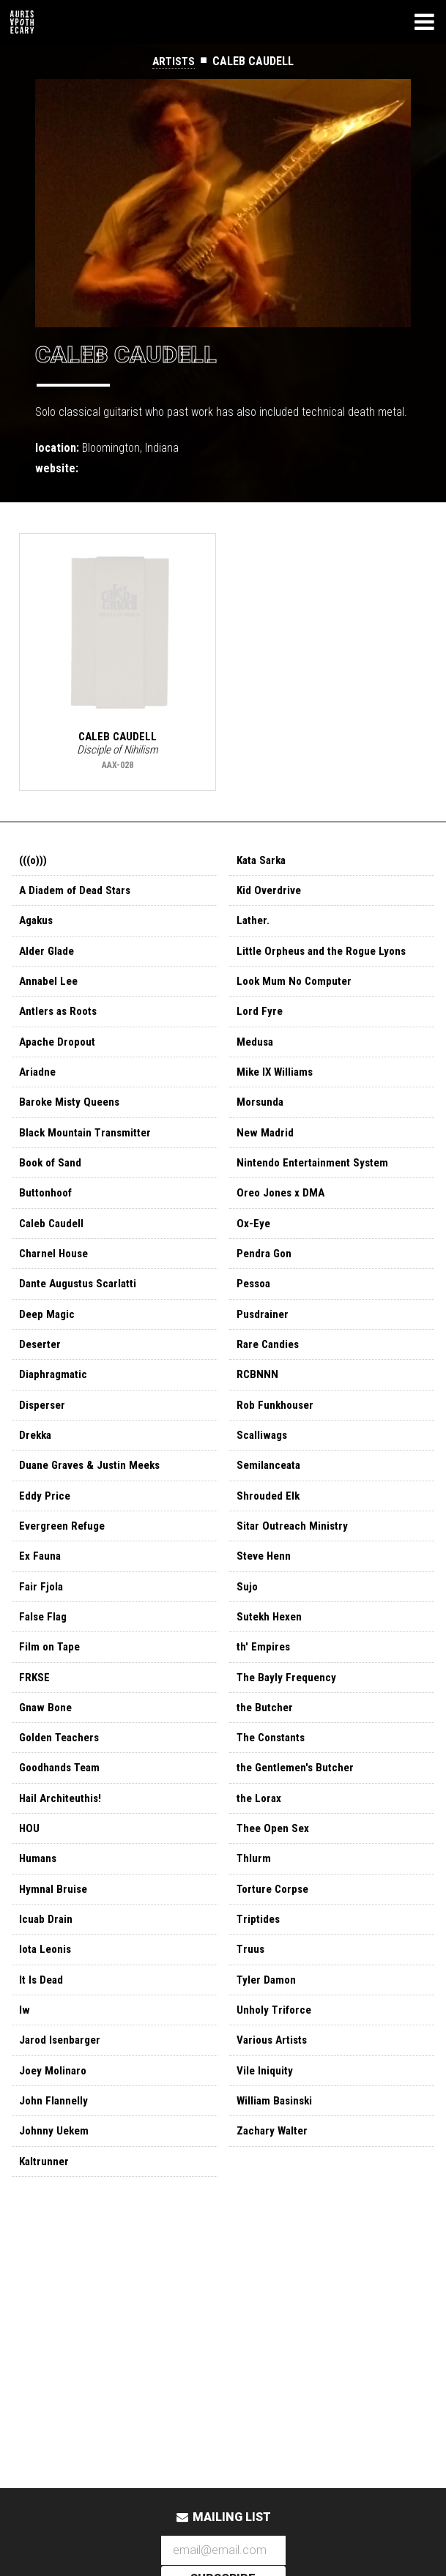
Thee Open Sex (275, 1870)
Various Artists (275, 2090)
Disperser (43, 1429)
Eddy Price (45, 1523)
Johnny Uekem (55, 2185)
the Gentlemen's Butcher (299, 1807)
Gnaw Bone (47, 1744)
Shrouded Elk (269, 1523)
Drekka (36, 1460)
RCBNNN (258, 1397)
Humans (39, 1901)
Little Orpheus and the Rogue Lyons (326, 957)
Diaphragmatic (55, 1397)
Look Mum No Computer (297, 988)
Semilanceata (271, 1492)
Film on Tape (51, 1681)
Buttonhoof (47, 1209)
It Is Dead (42, 2027)
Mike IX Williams (277, 1083)
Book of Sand (52, 1177)
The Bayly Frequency (288, 1712)
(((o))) (34, 862)
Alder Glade (48, 957)
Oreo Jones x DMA (283, 1209)
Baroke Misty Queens (72, 1114)
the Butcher (266, 1744)
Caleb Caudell (53, 1240)
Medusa (256, 1051)
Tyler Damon (268, 2027)
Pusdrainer (264, 1334)
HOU (29, 1870)
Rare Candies (270, 1366)
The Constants (274, 1775)
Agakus (37, 925)
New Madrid (266, 1146)
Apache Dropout (59, 1051)
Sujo (248, 1618)
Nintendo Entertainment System (317, 1177)
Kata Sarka (264, 862)
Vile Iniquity (265, 2122)
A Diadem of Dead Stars (78, 894)
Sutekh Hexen (271, 1649)
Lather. (254, 925)
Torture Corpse (275, 1933)
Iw (24, 2059)
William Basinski (276, 2153)
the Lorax (260, 1838)
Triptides (259, 1964)
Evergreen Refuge (65, 1555)
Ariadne (38, 1083)
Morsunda (261, 1114)
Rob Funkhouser (277, 1429)
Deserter (41, 1366)
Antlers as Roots (61, 1020)
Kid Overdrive (270, 894)
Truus (251, 1996)
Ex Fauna (40, 1586)
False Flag (44, 1649)
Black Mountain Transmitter (88, 1146)
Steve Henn (265, 1586)
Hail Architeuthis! (62, 1838)
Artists (174, 61)
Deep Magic (48, 1334)
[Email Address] (223, 2551)
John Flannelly (54, 2153)
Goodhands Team (62, 1807)
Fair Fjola (42, 1618)
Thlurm (254, 1901)
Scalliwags (263, 1460)
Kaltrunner (45, 2216)
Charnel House (56, 1271)
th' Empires (264, 1681)
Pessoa (255, 1303)
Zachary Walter (274, 2185)
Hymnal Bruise (54, 1933)
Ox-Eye (254, 1240)
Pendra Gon (265, 1271)
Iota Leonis (47, 1996)
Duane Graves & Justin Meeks (93, 1492)
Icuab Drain (46, 1964)
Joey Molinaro (54, 2122)
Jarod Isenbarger (62, 2090)
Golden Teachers (62, 1775)
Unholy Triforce (275, 2059)
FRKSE (35, 1712)
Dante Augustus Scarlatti (82, 1303)
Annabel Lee (50, 988)
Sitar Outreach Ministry (295, 1555)
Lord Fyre (260, 1020)
